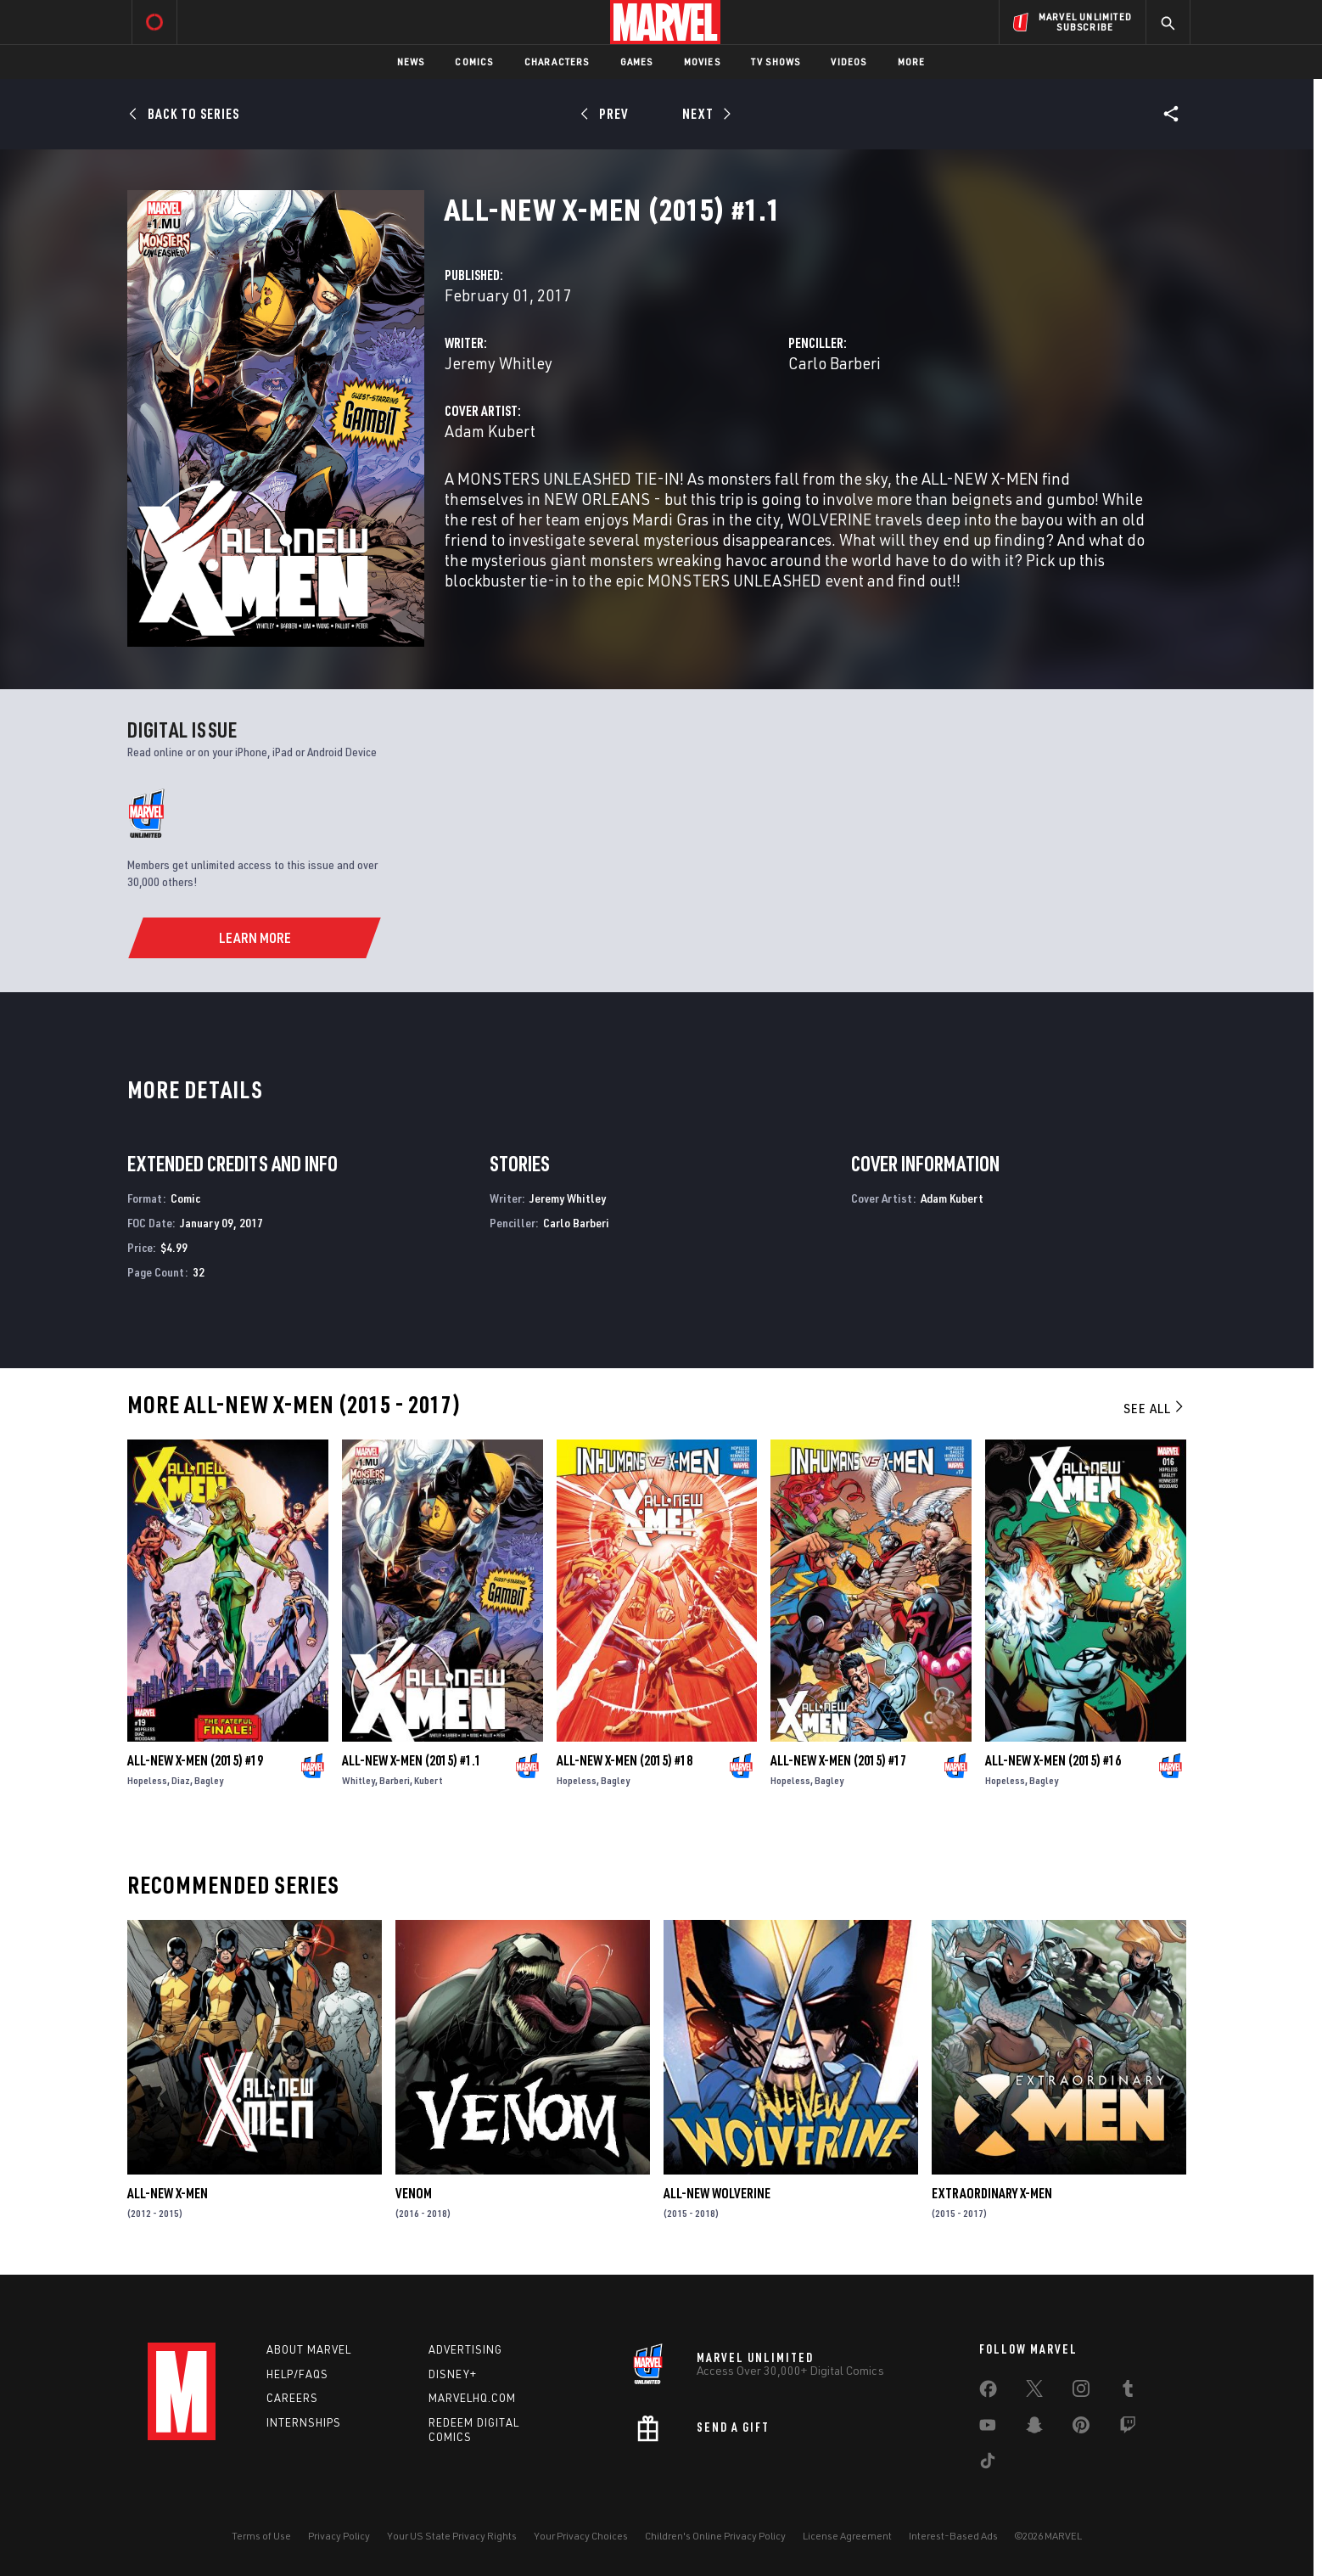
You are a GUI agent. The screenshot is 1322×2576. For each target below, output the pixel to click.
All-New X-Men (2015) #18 (624, 1760)
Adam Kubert (490, 431)
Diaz (180, 1780)
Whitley (358, 1780)
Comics (474, 61)
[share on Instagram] (1081, 2391)
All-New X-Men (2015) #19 (195, 1760)
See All (1154, 1408)
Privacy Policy (339, 2535)
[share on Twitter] (1034, 2391)
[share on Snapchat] (1034, 2428)
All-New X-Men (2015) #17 (838, 1760)
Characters (557, 61)
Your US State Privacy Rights (452, 2535)
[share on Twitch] (1127, 2428)
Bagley (208, 1780)
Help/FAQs (297, 2374)
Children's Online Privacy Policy (715, 2535)
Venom (413, 2193)
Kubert (428, 1780)
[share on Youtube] (987, 2428)
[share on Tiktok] (987, 2463)
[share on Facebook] (988, 2392)
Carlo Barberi (834, 363)
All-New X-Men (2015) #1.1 (411, 1760)
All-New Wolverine (717, 2193)
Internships (303, 2422)
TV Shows (776, 61)
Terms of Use (261, 2535)
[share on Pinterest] (1081, 2428)
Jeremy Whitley (498, 363)
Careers (292, 2398)
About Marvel (308, 2349)
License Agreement (847, 2535)
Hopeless (147, 1780)
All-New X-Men (167, 2193)
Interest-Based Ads (953, 2535)
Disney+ (453, 2374)
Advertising (465, 2349)
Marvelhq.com (472, 2398)
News (411, 61)
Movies (702, 61)
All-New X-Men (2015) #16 (1053, 1760)
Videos (848, 61)
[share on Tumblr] (1127, 2391)
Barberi (394, 1780)
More (912, 61)
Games (636, 61)
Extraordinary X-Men (992, 2193)
